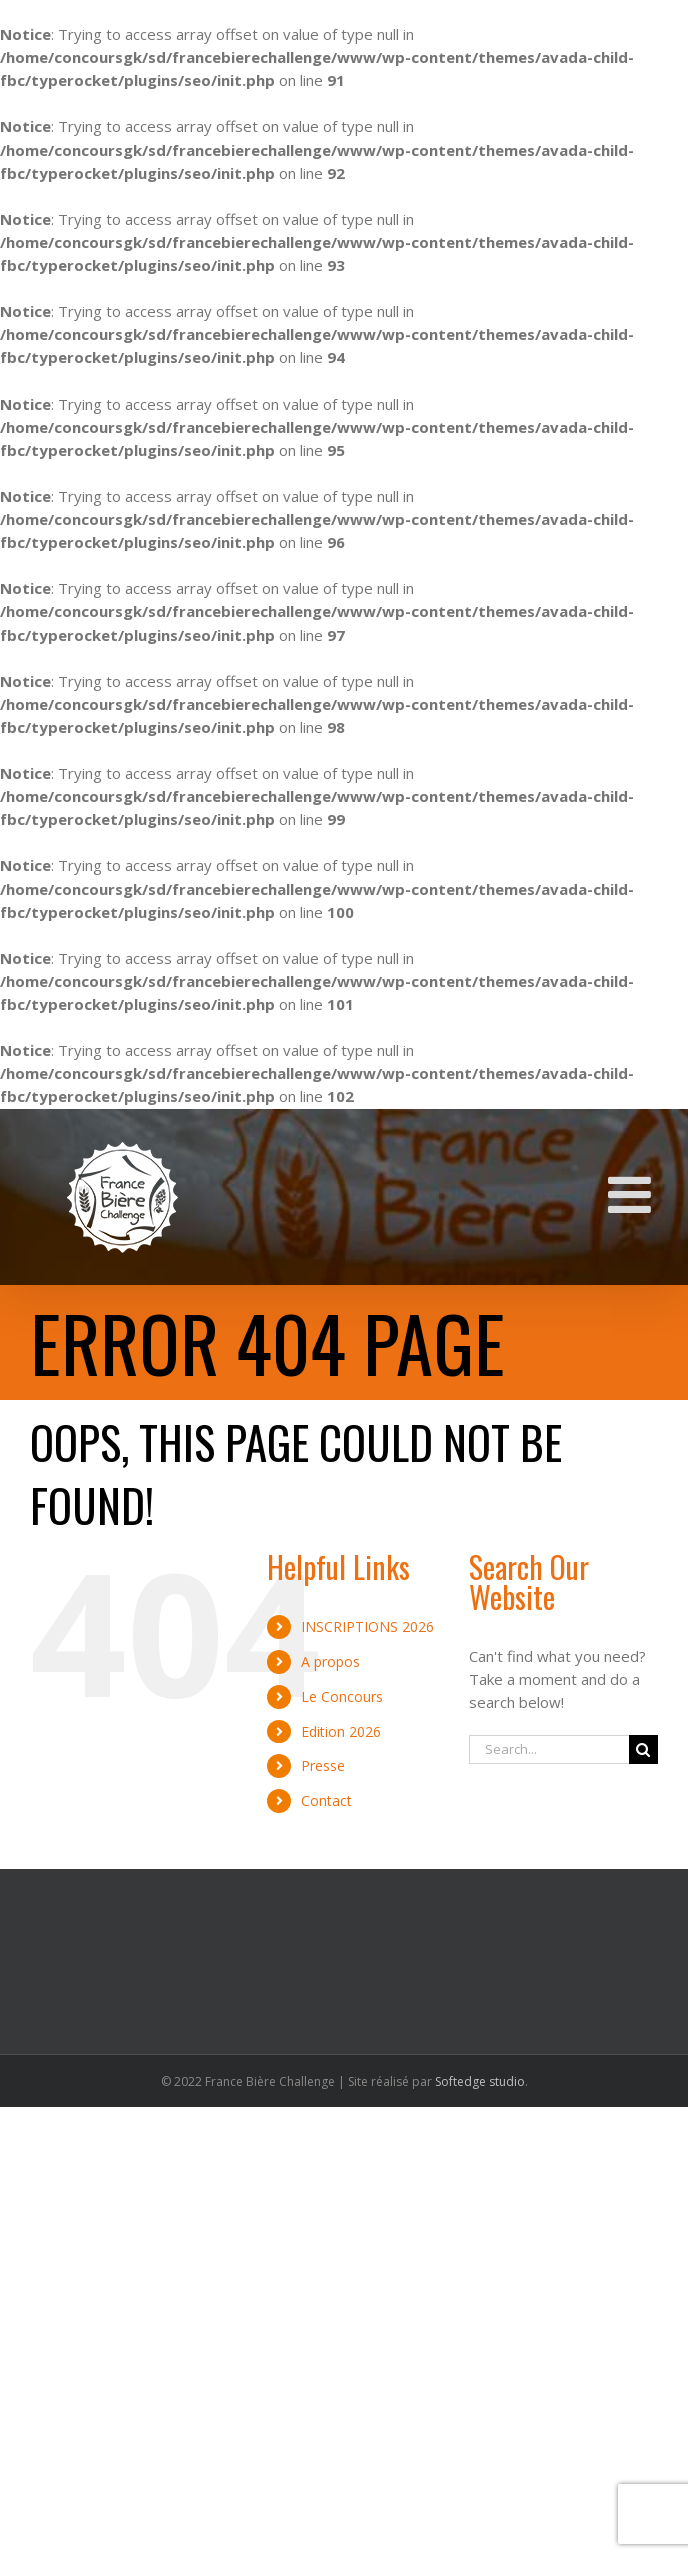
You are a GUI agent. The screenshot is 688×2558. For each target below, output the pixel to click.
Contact (326, 1800)
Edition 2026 (341, 1731)
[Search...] (549, 1749)
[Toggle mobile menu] (633, 1194)
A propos (330, 1661)
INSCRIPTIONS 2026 (367, 1626)
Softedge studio (480, 2081)
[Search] (643, 1749)
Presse (323, 1765)
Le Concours (342, 1696)
